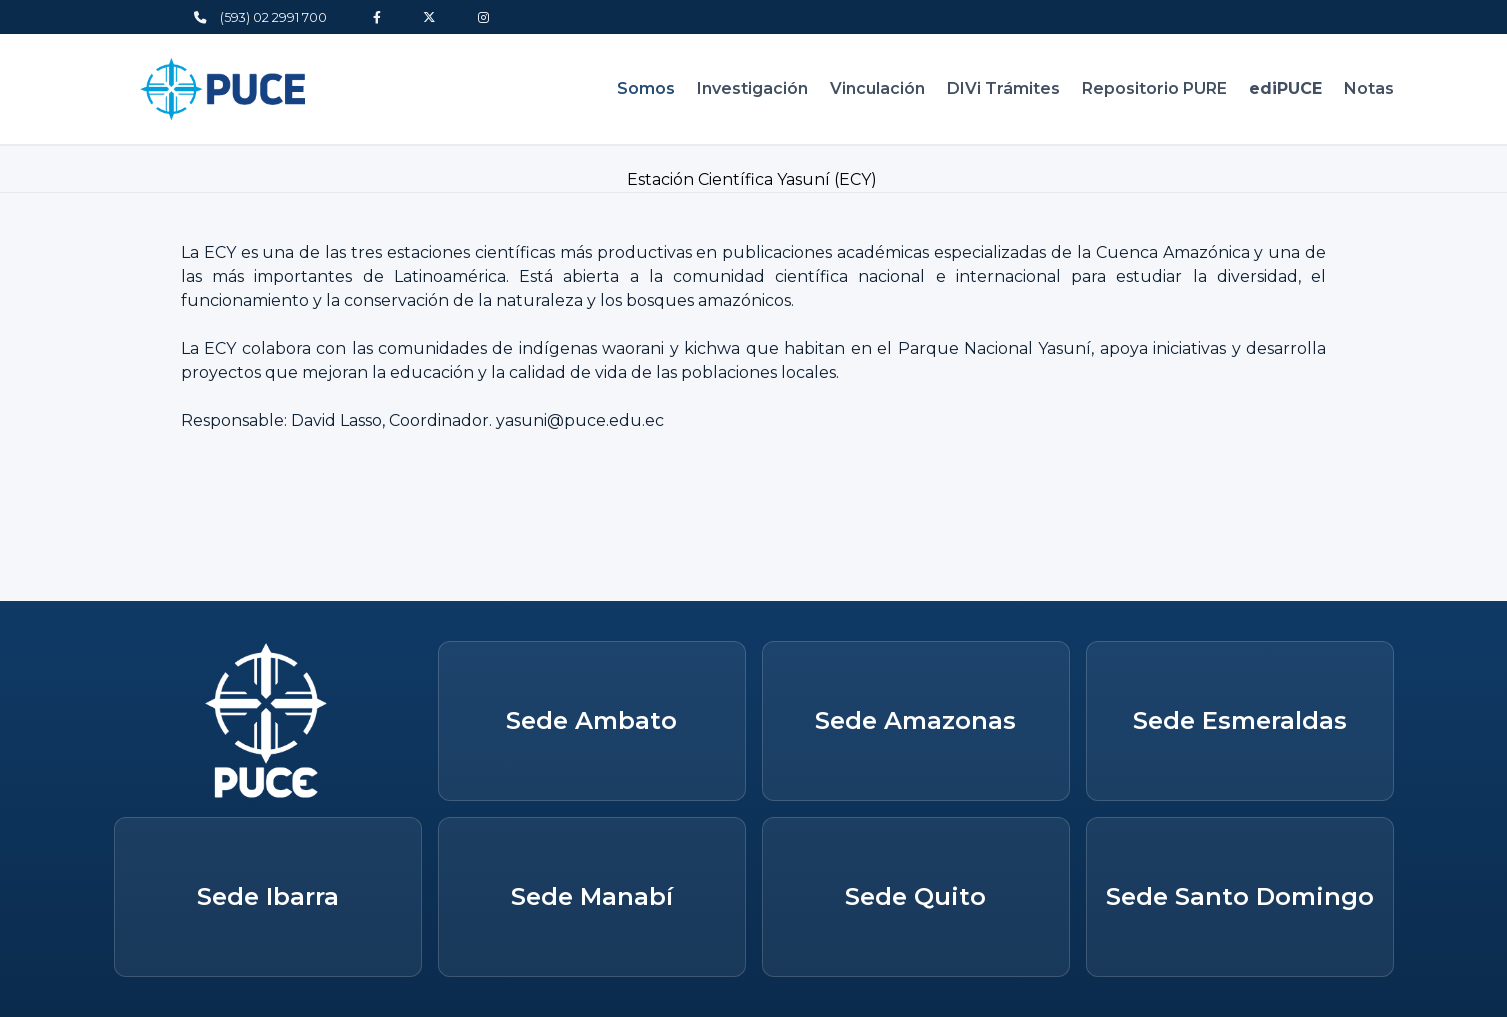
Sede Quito (915, 896)
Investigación (752, 88)
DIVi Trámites (1003, 88)
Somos (646, 88)
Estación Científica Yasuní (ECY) (754, 179)
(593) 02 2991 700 (260, 17)
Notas (1369, 88)
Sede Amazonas (915, 720)
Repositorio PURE (1154, 88)
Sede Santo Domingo (1240, 896)
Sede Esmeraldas (1240, 720)
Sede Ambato (591, 720)
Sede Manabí (592, 896)
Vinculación (877, 88)
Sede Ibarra (268, 896)
